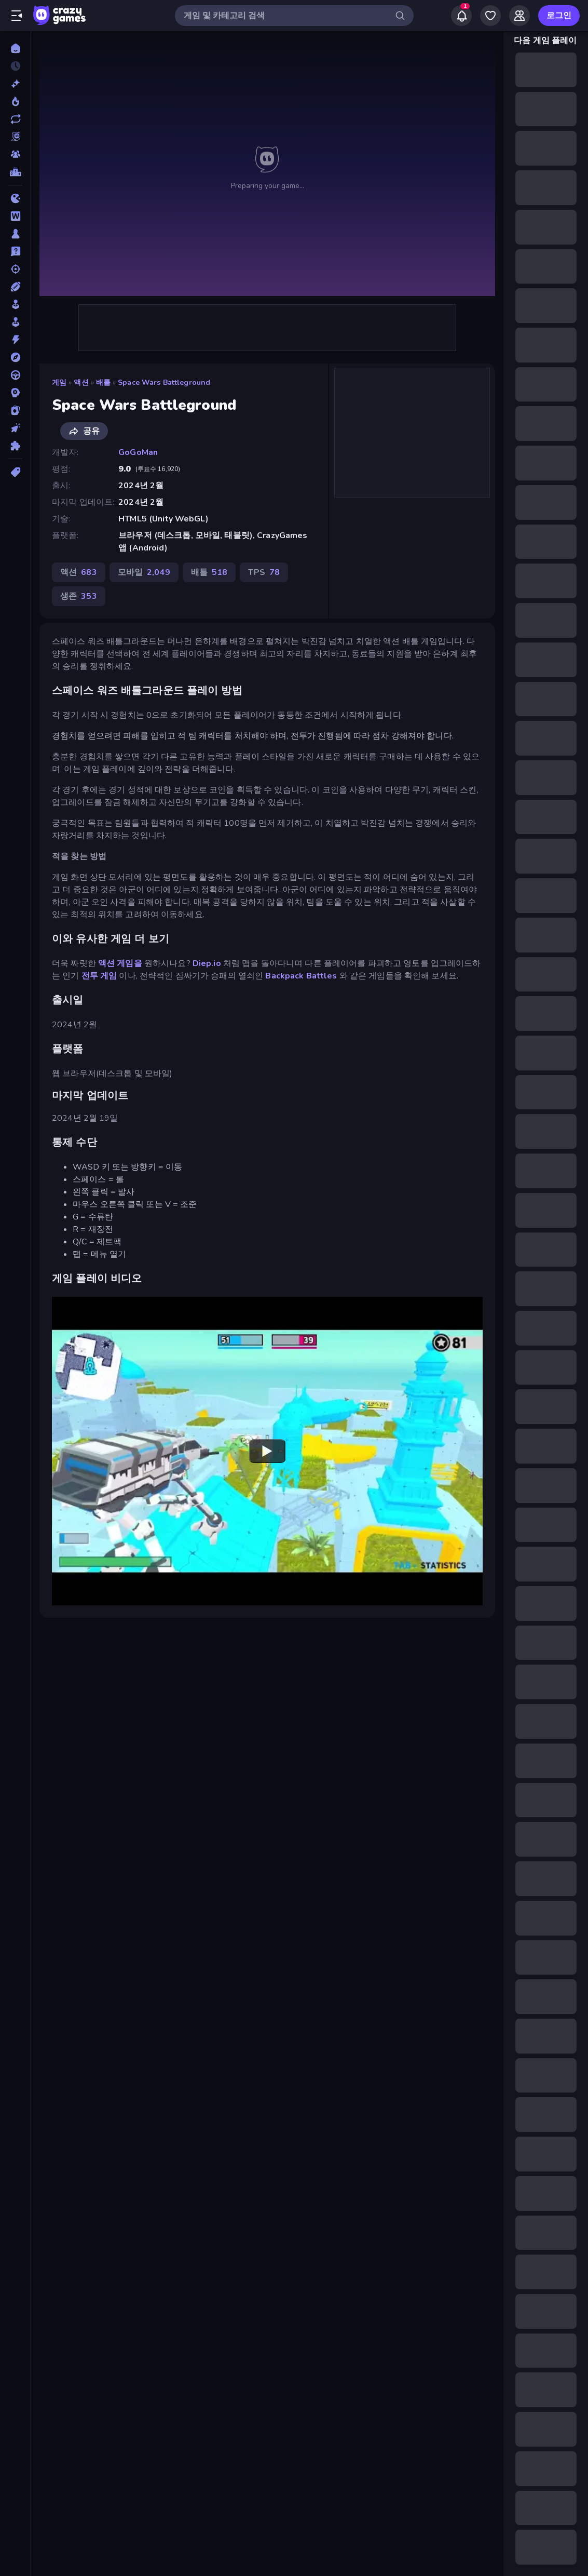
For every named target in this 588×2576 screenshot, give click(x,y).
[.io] (15, 198)
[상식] (15, 251)
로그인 (558, 15)
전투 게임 (99, 976)
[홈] (15, 48)
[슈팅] (15, 269)
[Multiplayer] (15, 154)
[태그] (15, 472)
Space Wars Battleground (164, 382)
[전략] (15, 392)
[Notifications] (461, 15)
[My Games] (490, 15)
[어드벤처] (15, 357)
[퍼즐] (15, 445)
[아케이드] (15, 322)
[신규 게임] (15, 83)
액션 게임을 (120, 963)
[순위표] (15, 172)
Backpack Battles (301, 976)
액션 (81, 382)
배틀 (103, 382)
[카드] (15, 410)
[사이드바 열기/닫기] (16, 15)
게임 (59, 382)
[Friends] (519, 15)
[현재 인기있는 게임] (15, 101)
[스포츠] (15, 287)
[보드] (15, 234)
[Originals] (15, 136)
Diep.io (207, 963)
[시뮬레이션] (15, 304)
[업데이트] (15, 119)
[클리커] (15, 428)
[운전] (15, 375)
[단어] (15, 216)
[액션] (15, 339)
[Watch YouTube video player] (267, 1451)
